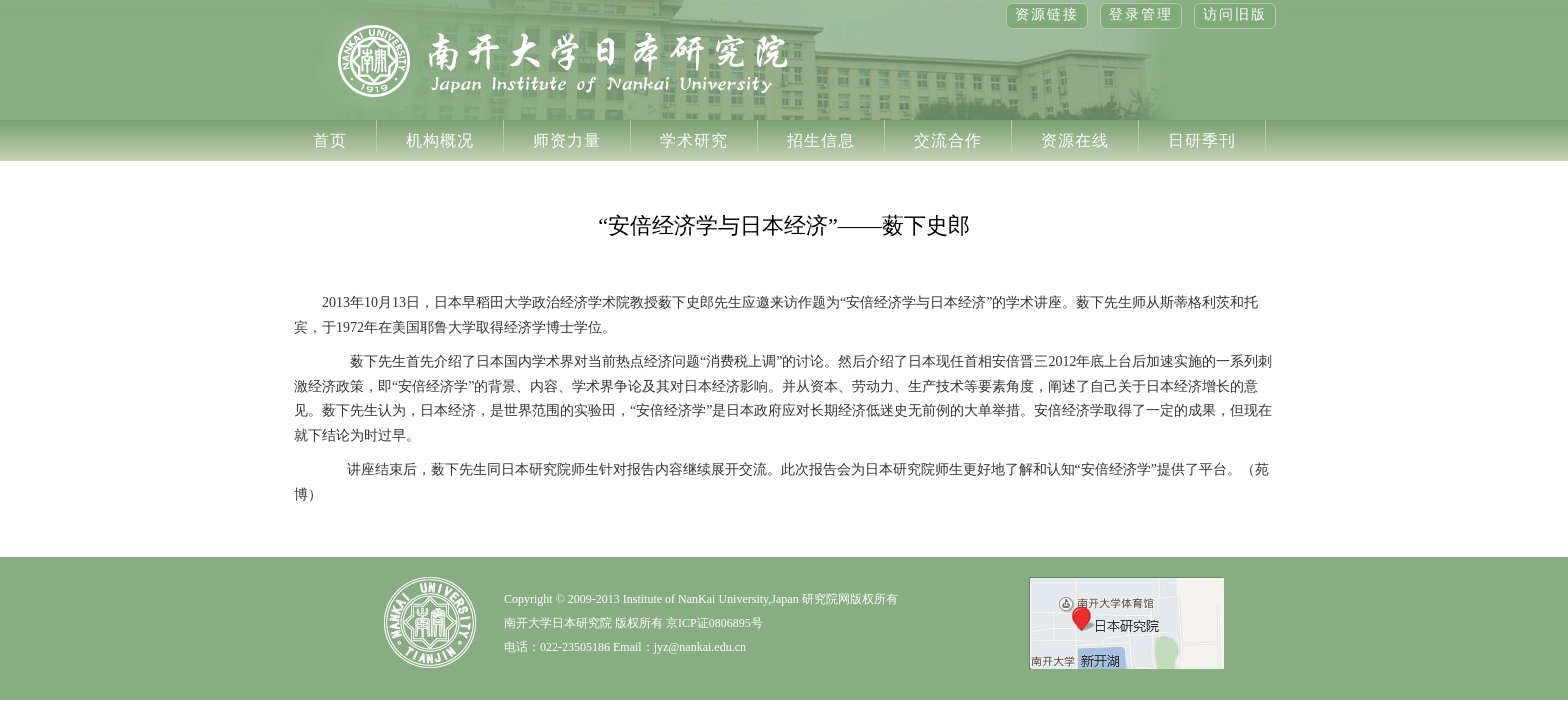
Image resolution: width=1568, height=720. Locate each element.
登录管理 (1141, 14)
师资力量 (567, 140)
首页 (330, 140)
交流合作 (948, 140)
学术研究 (694, 140)
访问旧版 (1235, 14)
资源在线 (1075, 140)
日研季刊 (1202, 140)
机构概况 (440, 140)
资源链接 (1047, 14)
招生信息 (821, 140)
